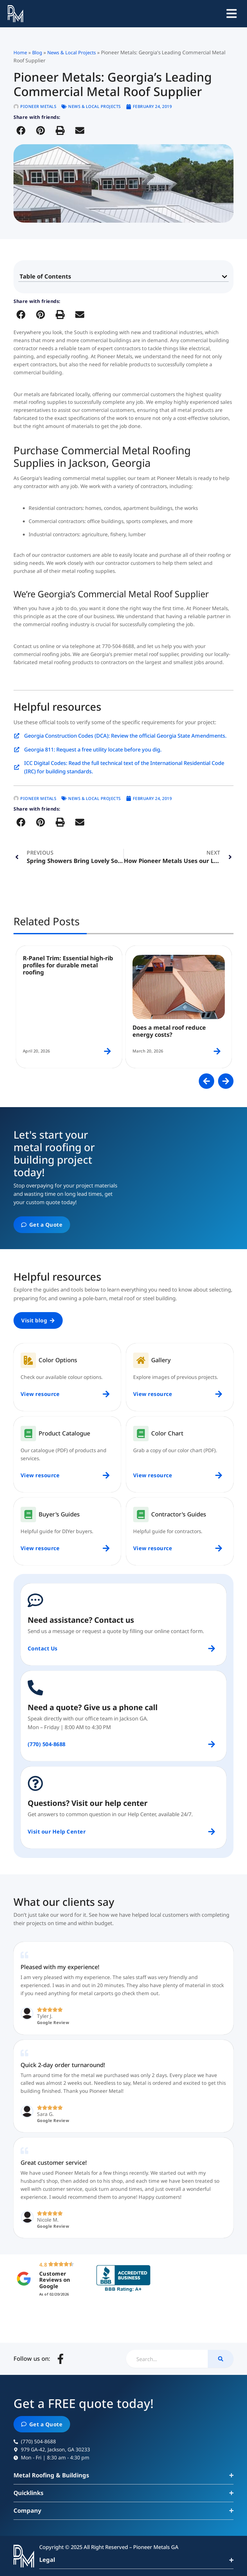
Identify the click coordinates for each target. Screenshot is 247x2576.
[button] (21, 130)
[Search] (220, 2359)
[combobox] (167, 2359)
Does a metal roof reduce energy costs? (169, 1031)
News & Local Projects (71, 52)
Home (20, 52)
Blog (37, 52)
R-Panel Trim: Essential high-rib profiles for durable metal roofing (68, 965)
